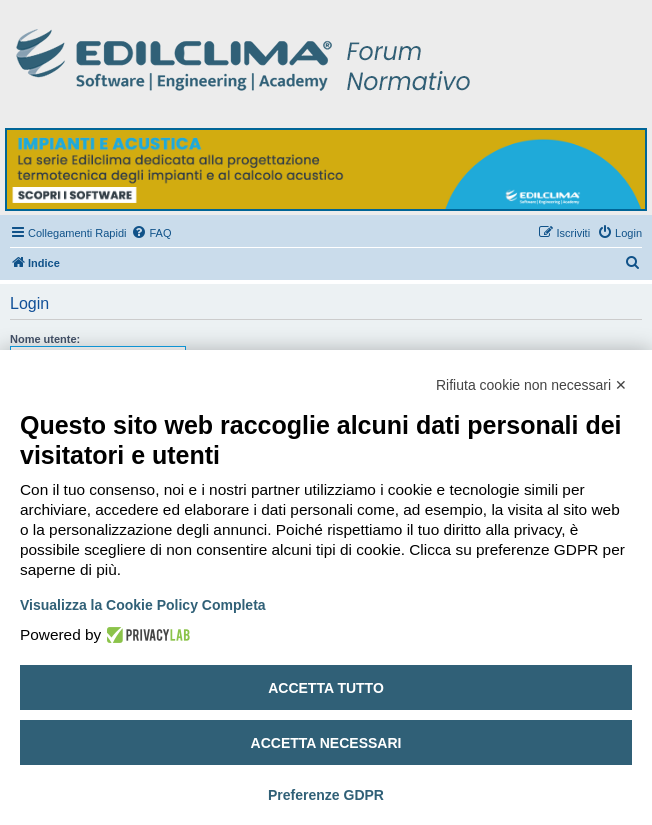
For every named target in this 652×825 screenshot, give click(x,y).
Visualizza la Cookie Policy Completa (143, 605)
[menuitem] (151, 233)
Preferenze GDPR (326, 795)
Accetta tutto (326, 688)
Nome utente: (45, 339)
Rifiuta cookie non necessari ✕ (531, 385)
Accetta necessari (326, 743)
